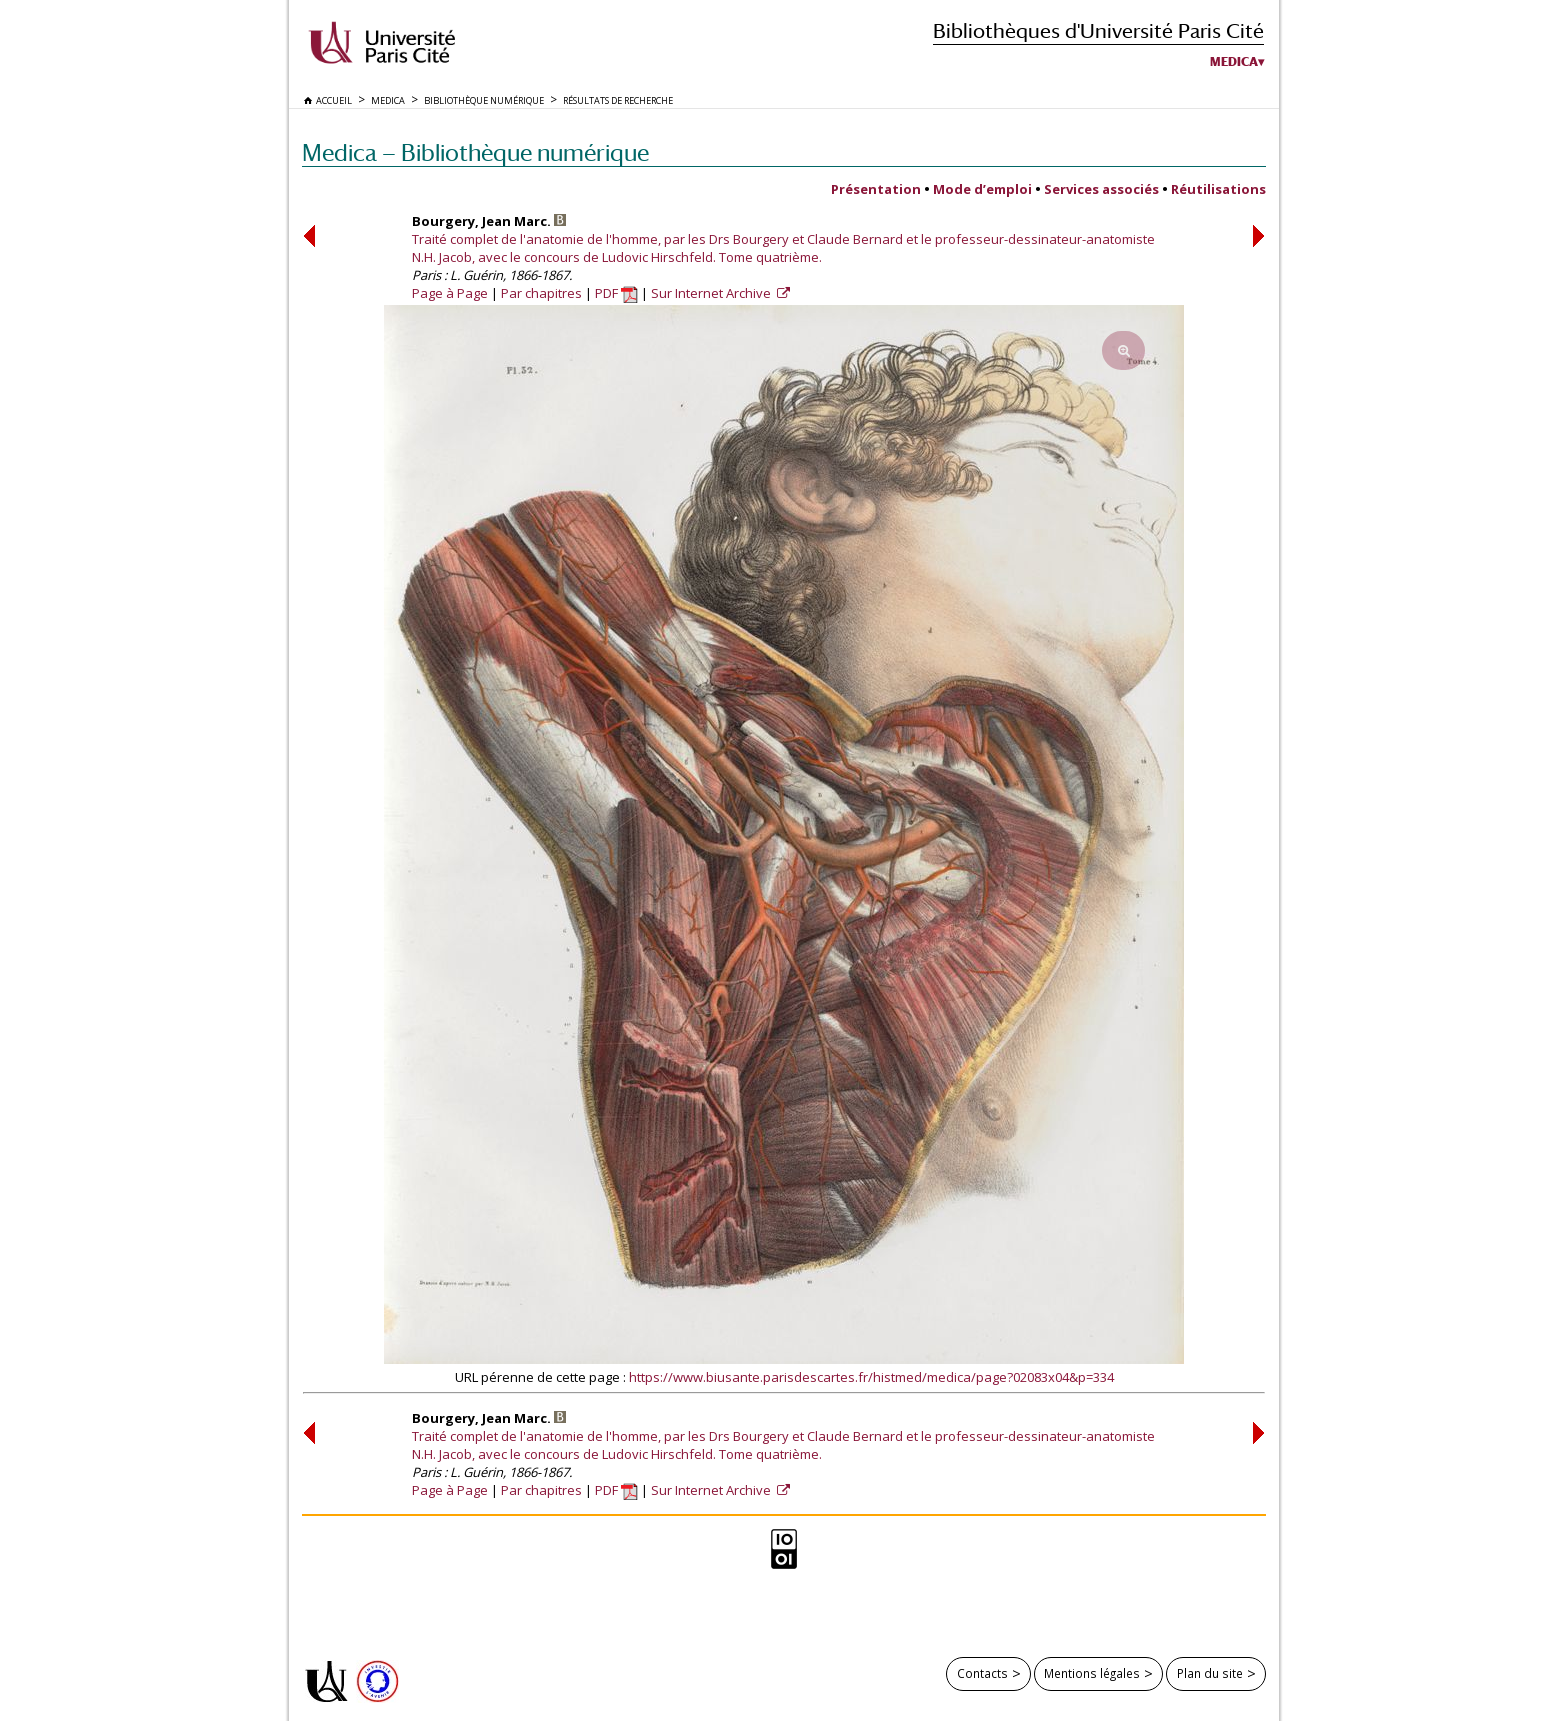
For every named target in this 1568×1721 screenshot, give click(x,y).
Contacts (982, 1673)
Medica (1234, 62)
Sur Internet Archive (712, 293)
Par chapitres (541, 293)
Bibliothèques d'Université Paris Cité (1098, 30)
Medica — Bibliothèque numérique (475, 152)
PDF (616, 293)
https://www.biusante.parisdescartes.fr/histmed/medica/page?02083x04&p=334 (871, 1377)
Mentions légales (1092, 1673)
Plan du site (1210, 1673)
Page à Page (450, 293)
